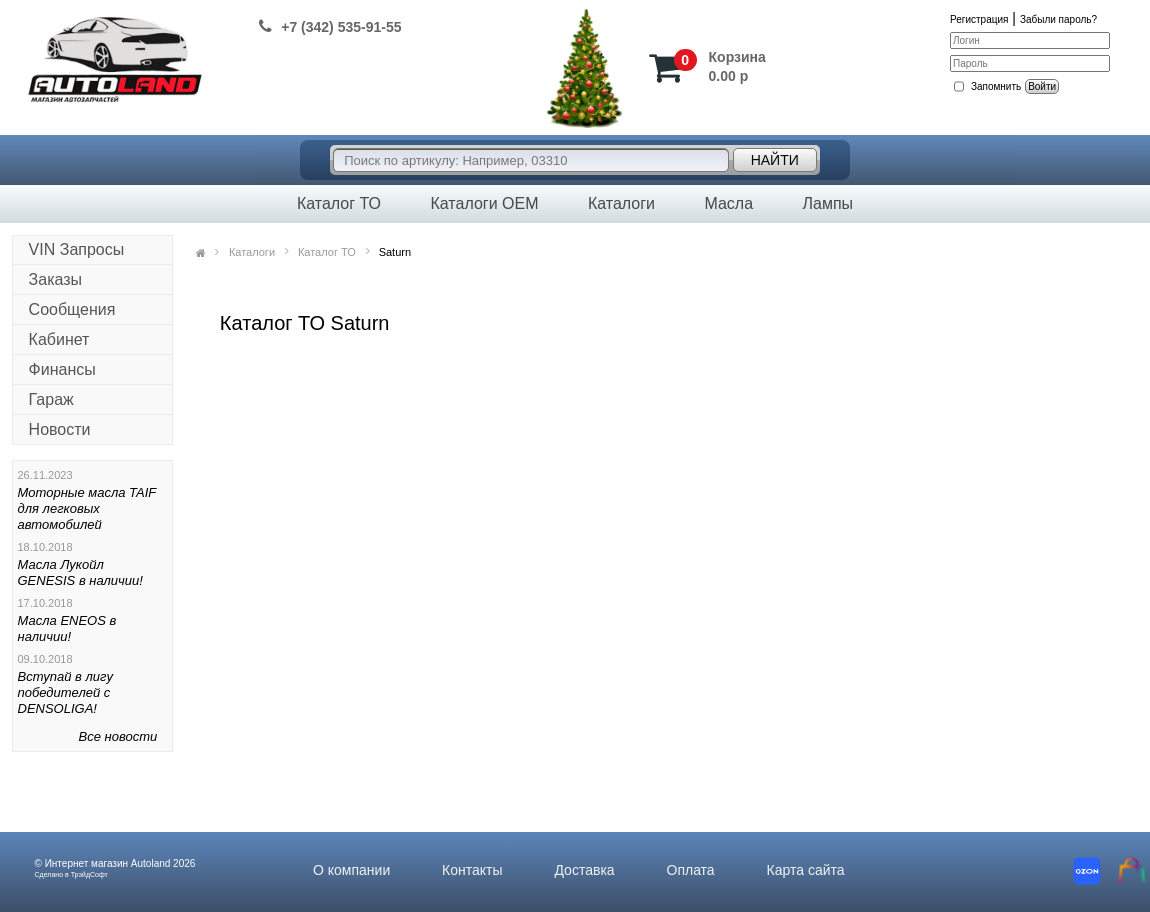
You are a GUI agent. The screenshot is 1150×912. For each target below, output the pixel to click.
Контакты (472, 870)
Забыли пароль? (1058, 19)
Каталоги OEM (484, 203)
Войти (1042, 86)
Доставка (584, 870)
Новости (60, 429)
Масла (728, 203)
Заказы (55, 279)
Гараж (51, 399)
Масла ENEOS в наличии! (67, 628)
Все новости (118, 736)
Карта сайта (806, 870)
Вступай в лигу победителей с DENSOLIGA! (65, 692)
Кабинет (59, 339)
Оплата (691, 870)
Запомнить (996, 86)
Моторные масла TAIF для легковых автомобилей (87, 508)
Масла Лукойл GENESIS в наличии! (80, 572)
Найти (775, 160)
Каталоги (621, 203)
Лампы (827, 203)
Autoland (150, 863)
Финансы (62, 369)
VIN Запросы (77, 249)
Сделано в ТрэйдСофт (71, 874)
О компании (351, 870)
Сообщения (72, 309)
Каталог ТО (339, 203)
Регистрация (979, 19)
